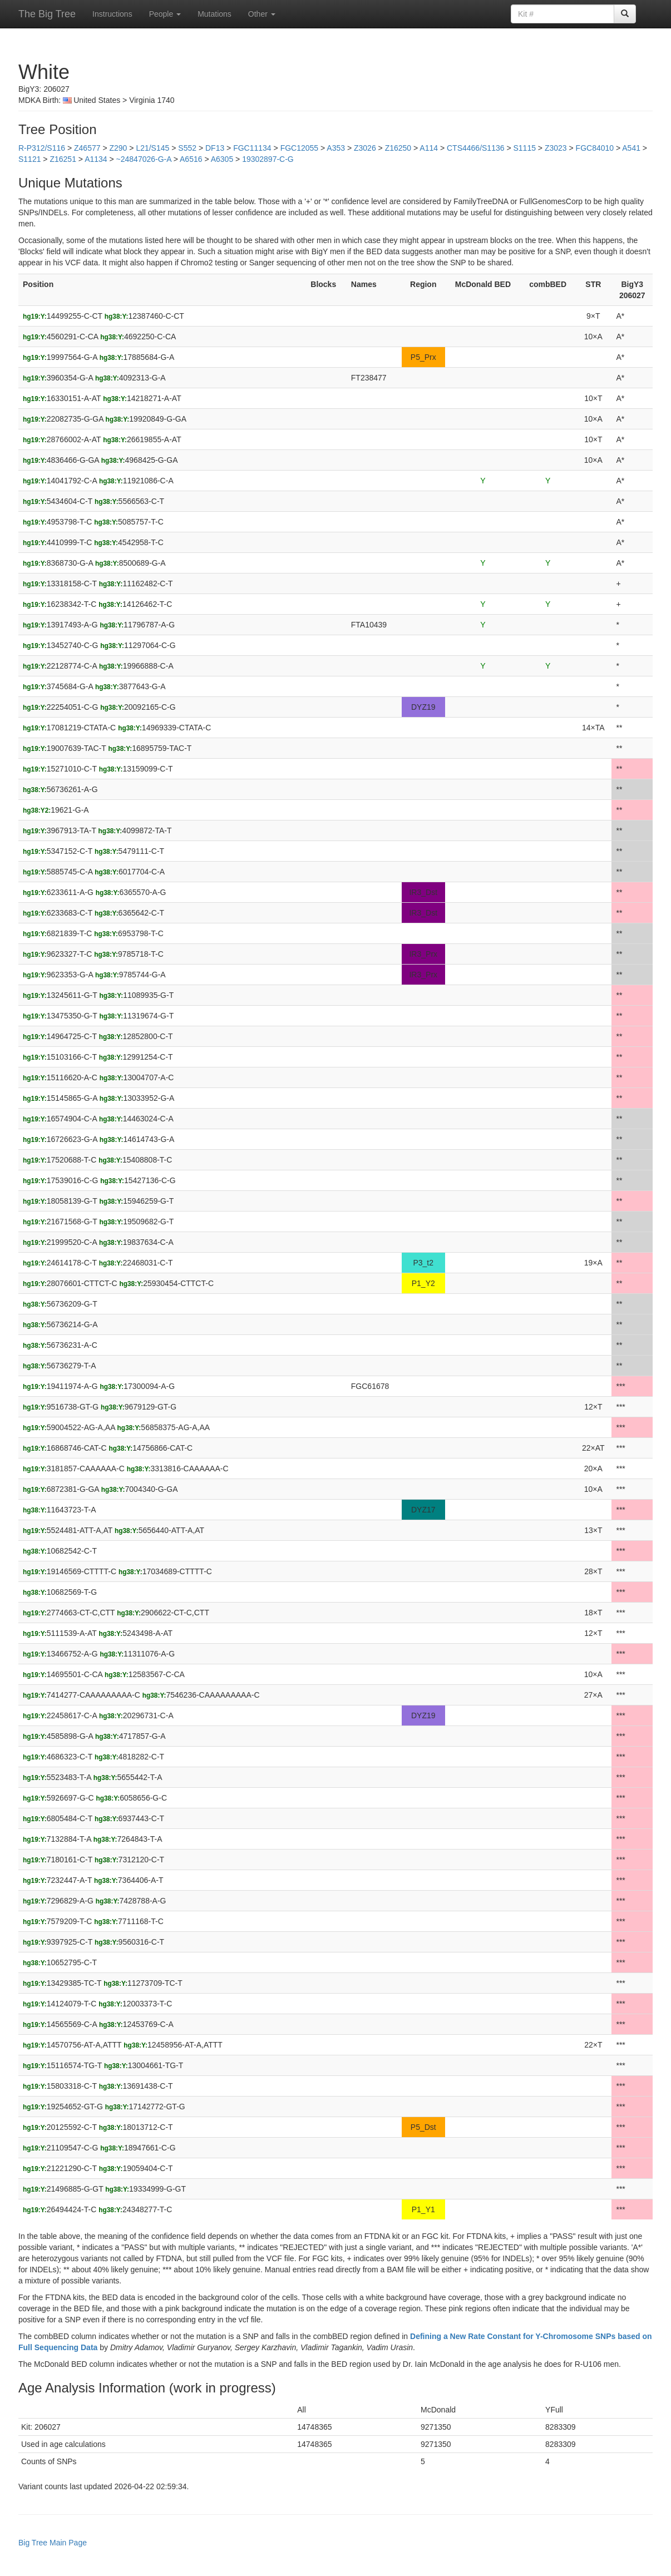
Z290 (118, 148)
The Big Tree (47, 13)
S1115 (524, 148)
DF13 (214, 148)
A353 (336, 148)
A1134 (96, 159)
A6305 (222, 159)
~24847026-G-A (143, 159)
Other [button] (261, 13)
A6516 (191, 159)
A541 (631, 148)
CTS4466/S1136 (476, 148)
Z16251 (63, 159)
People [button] (165, 13)
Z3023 (556, 148)
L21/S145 (152, 148)
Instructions (112, 13)
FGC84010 (595, 148)
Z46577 (87, 148)
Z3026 (365, 148)
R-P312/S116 (41, 148)
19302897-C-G (268, 159)
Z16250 (398, 148)
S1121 (29, 159)
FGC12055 (299, 148)
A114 (429, 148)
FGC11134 (252, 148)
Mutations (214, 13)
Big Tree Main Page (52, 2542)
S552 (187, 148)
